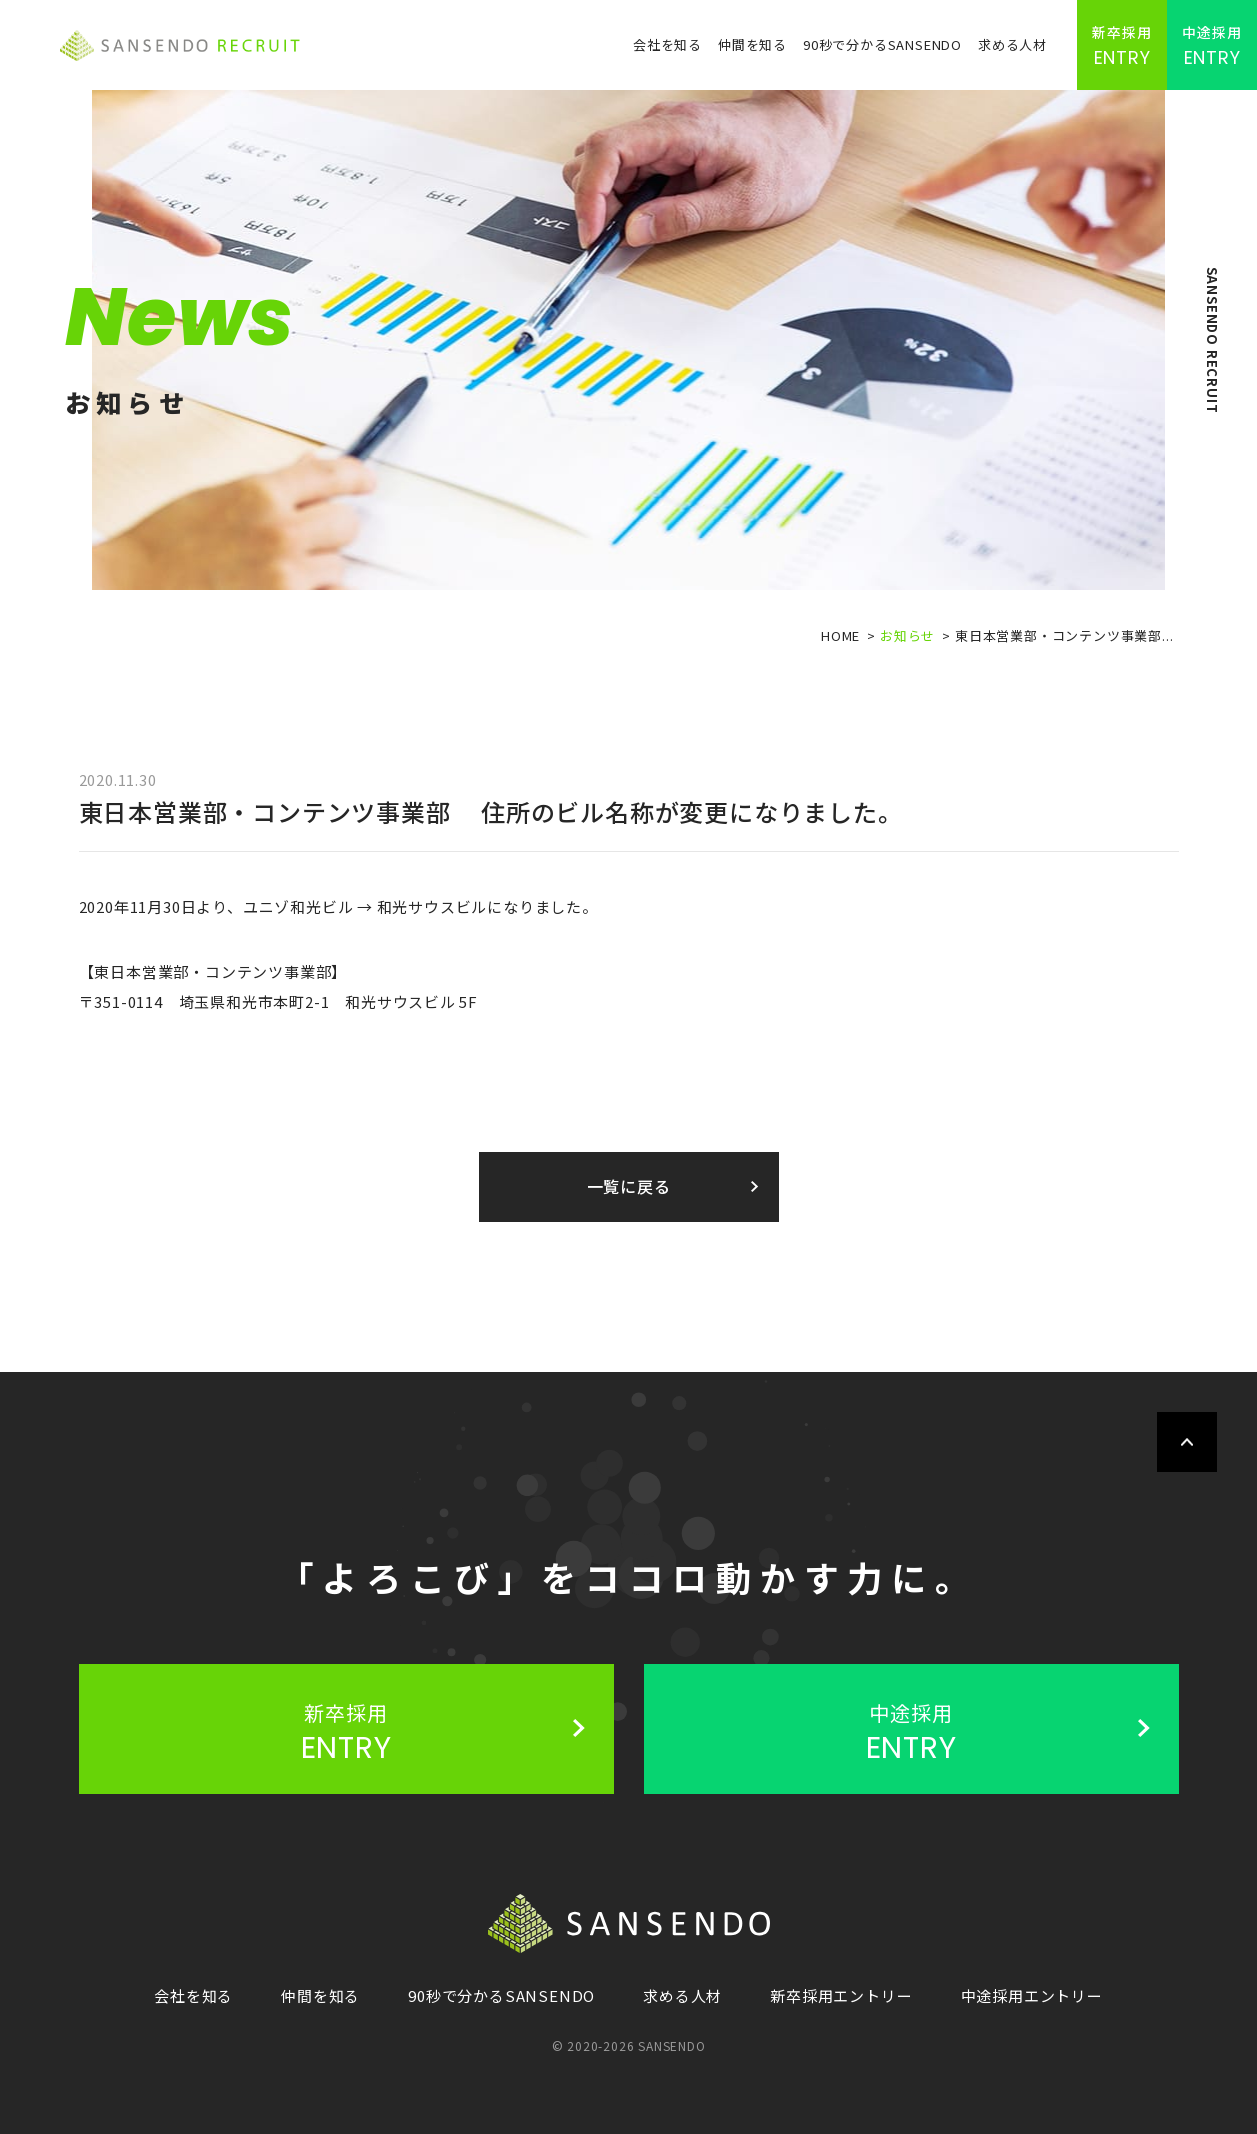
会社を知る (667, 44)
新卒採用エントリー (841, 1995)
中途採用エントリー (1032, 1995)
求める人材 (1012, 44)
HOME (840, 635)
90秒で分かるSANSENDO (882, 44)
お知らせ (907, 635)
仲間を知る (752, 44)
